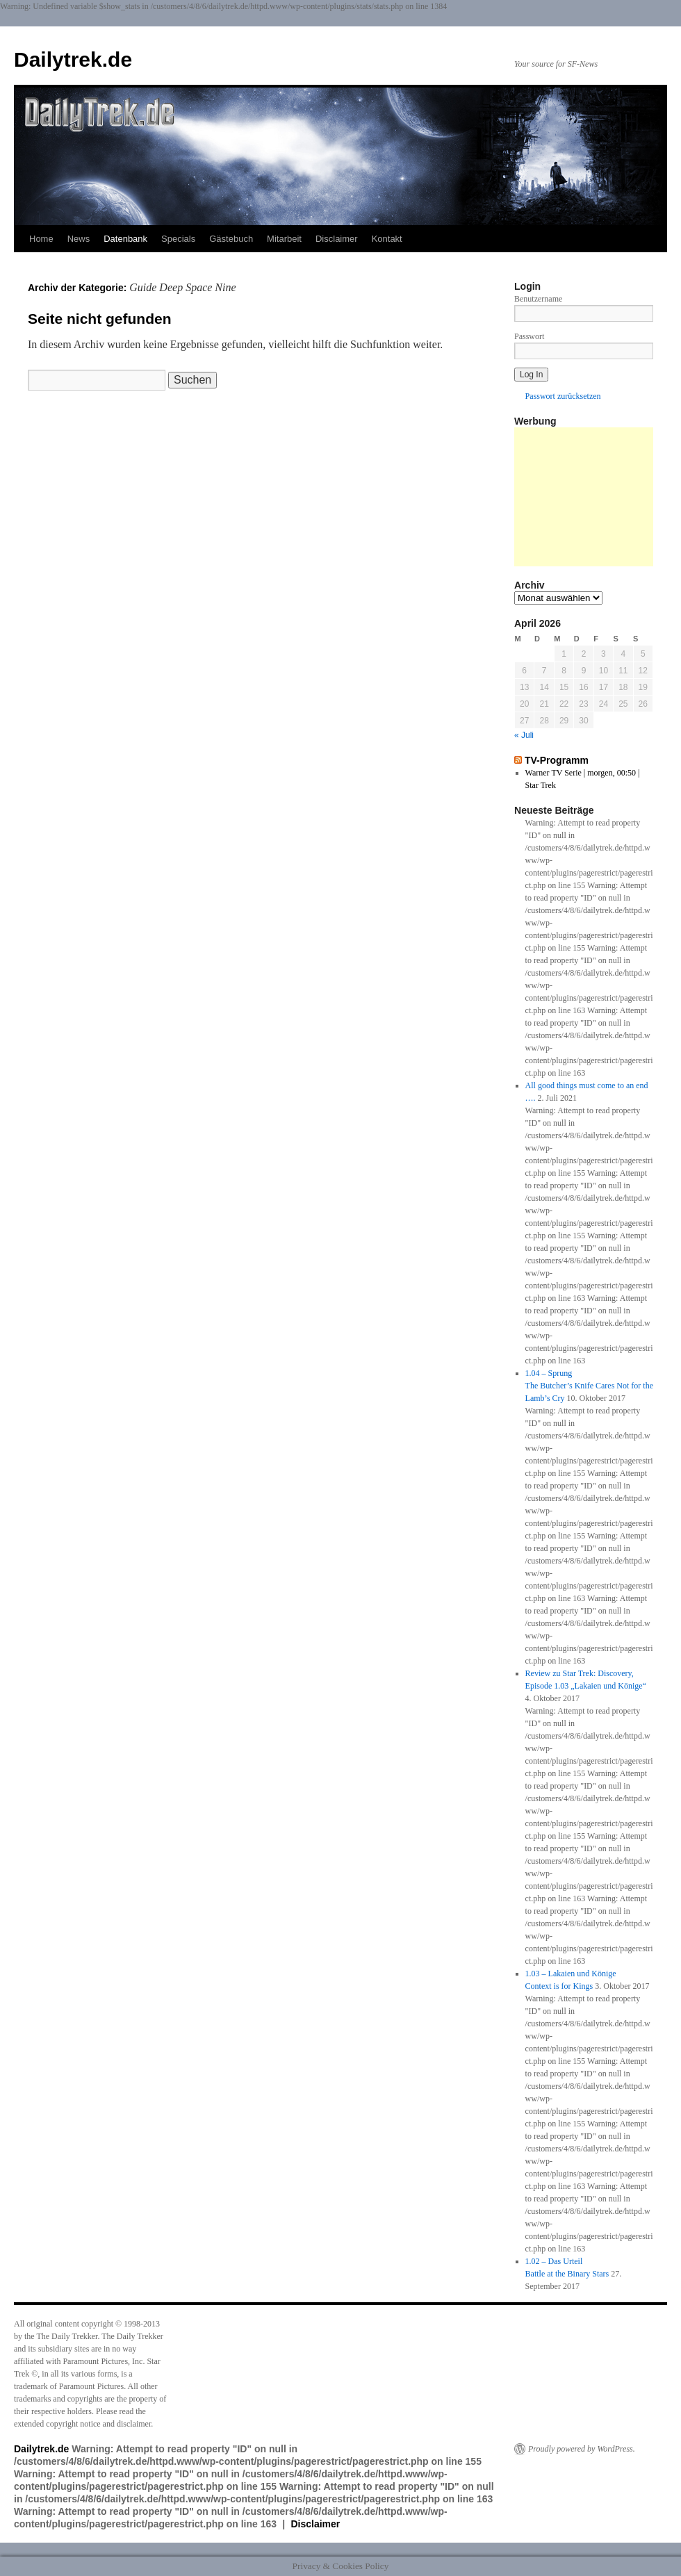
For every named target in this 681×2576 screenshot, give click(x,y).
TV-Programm (557, 760)
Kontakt (387, 238)
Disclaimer (336, 238)
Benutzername (538, 299)
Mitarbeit (284, 238)
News (78, 238)
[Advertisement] (583, 496)
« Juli (524, 735)
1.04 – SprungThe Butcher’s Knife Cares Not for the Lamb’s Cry (589, 1385)
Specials (178, 238)
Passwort (529, 336)
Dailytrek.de (73, 59)
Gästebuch (231, 238)
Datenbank (125, 238)
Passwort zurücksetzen (563, 396)
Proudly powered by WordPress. (581, 2449)
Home (41, 238)
